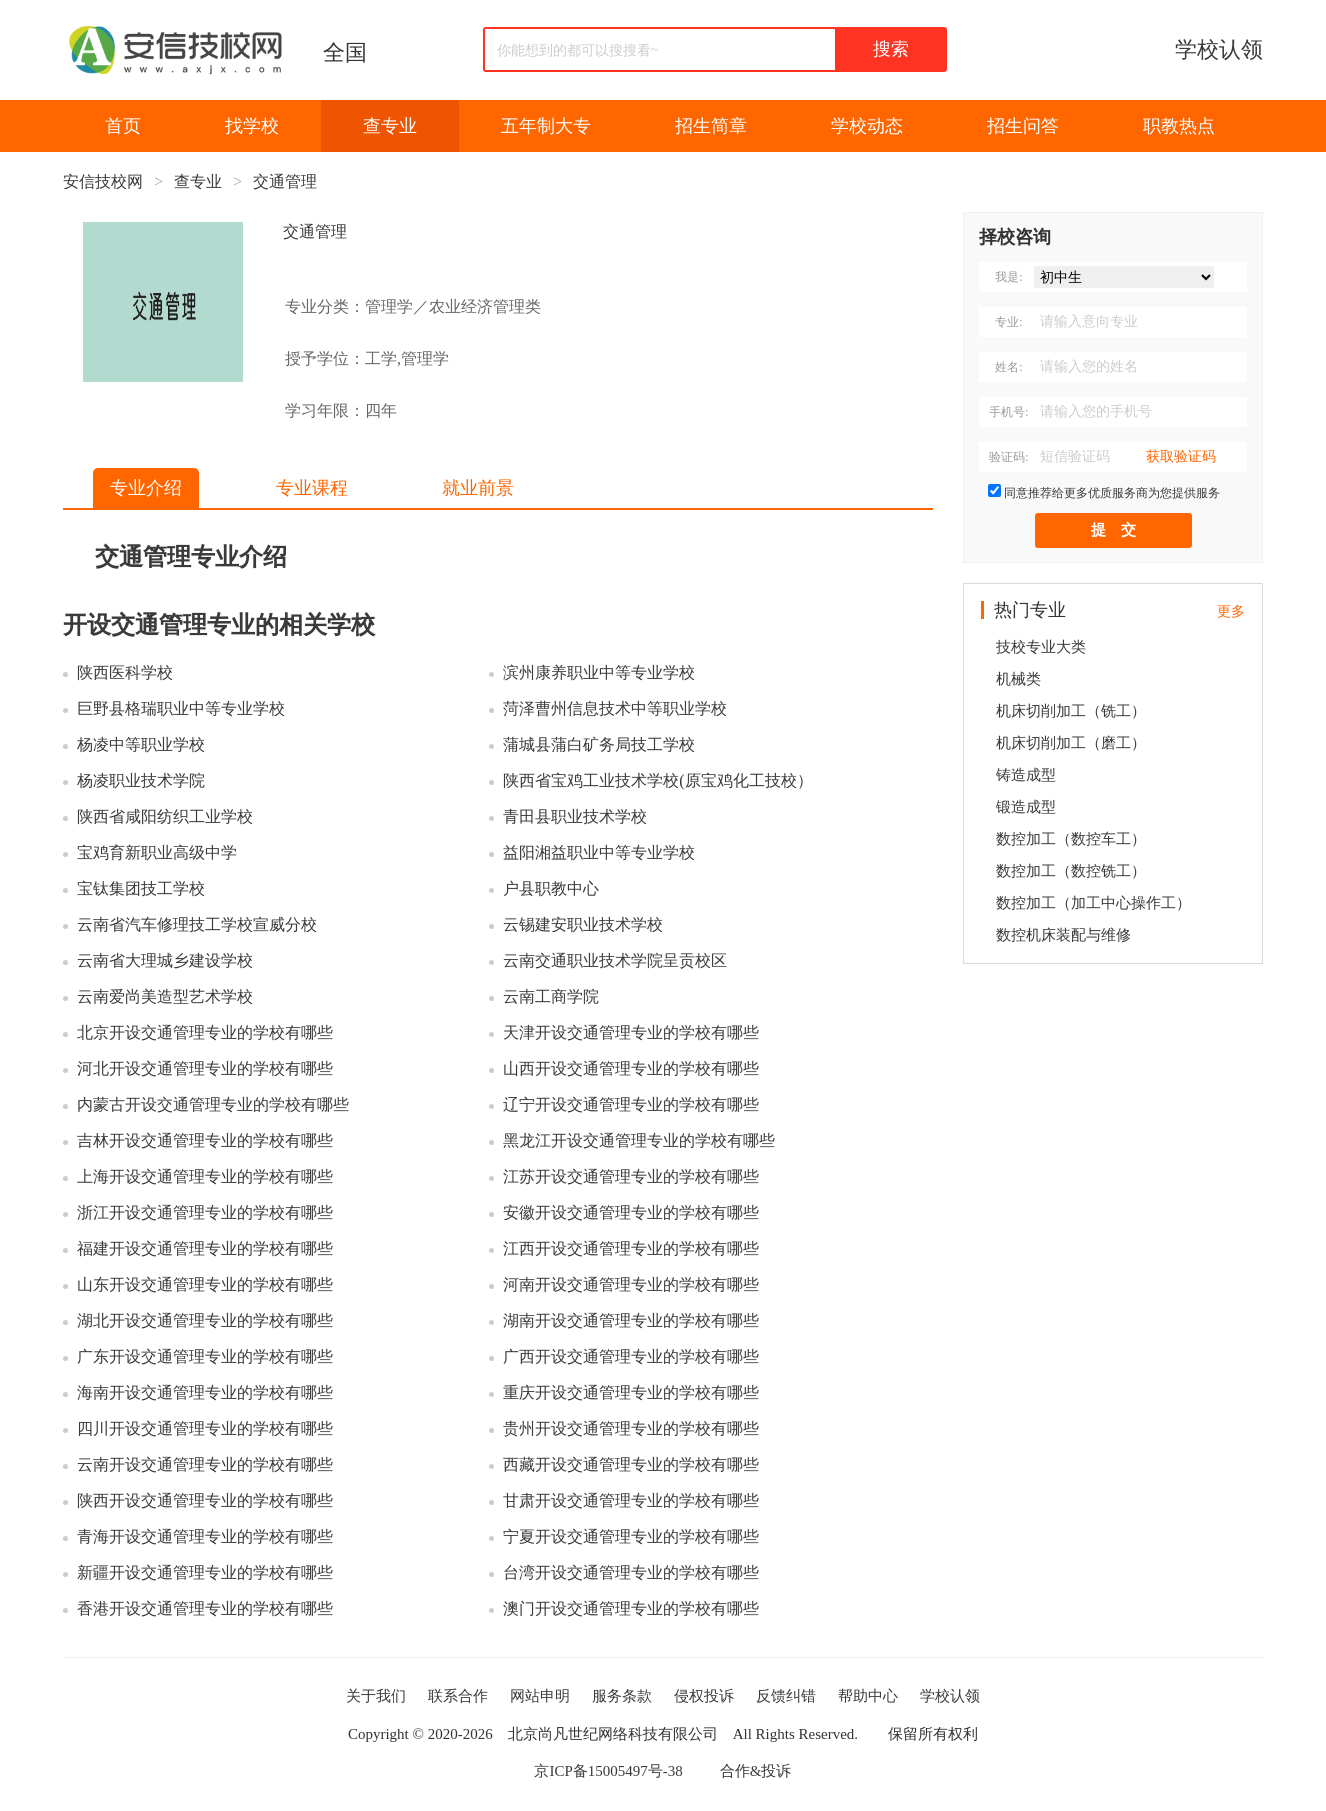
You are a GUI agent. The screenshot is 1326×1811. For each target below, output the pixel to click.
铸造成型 (1026, 775)
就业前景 (478, 488)
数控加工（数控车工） (1071, 839)
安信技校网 (103, 181)
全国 (345, 52)
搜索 (891, 49)
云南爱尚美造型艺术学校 (165, 996)
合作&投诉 (756, 1771)
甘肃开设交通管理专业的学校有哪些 (631, 1500)
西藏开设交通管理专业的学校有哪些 (631, 1464)
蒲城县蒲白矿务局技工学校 (599, 744)
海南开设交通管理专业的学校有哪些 (205, 1392)
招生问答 (1023, 126)
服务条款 (622, 1696)
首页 (123, 126)
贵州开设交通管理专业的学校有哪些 (631, 1428)
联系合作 (458, 1696)
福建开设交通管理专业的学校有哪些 (205, 1248)
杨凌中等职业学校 (141, 744)
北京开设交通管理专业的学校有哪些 (205, 1032)
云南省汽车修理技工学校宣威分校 (197, 924)
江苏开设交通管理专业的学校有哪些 (631, 1176)
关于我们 (376, 1696)
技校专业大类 (1041, 647)
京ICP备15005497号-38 (608, 1771)
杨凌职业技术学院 (141, 780)
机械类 (1018, 679)
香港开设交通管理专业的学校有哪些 (205, 1608)
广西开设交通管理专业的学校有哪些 (631, 1356)
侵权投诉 (704, 1696)
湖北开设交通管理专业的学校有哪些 (205, 1320)
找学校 (252, 126)
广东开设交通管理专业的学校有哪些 (205, 1356)
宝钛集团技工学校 (141, 888)
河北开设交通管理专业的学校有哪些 (205, 1068)
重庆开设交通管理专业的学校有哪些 (631, 1392)
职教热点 (1179, 126)
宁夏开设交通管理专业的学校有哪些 (631, 1536)
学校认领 (1219, 49)
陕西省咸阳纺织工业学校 (165, 816)
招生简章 (711, 126)
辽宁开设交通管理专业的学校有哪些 (631, 1104)
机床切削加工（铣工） (1071, 711)
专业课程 (312, 488)
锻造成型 (1026, 807)
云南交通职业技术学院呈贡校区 (615, 960)
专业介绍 (146, 488)
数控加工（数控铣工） (1071, 871)
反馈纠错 (786, 1696)
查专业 (390, 126)
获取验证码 (1181, 456)
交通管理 (285, 181)
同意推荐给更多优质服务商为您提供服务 (1112, 493)
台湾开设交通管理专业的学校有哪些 (631, 1572)
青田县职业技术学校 (575, 816)
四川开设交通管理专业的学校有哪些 (205, 1428)
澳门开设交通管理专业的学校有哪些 (631, 1608)
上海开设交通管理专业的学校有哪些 (205, 1176)
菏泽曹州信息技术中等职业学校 (615, 708)
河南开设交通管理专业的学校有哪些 (631, 1284)
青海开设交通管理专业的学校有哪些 (205, 1536)
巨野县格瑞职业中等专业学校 (181, 708)
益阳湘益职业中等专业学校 (599, 852)
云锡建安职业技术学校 (583, 924)
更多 (1231, 611)
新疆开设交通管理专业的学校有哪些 (205, 1572)
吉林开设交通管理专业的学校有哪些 (205, 1140)
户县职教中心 (551, 888)
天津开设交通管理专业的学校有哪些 (631, 1032)
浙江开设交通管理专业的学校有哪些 (205, 1212)
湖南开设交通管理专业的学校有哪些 (631, 1320)
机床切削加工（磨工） (1071, 743)
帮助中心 (868, 1696)
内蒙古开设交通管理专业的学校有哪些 (213, 1104)
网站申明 (540, 1696)
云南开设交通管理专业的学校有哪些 (205, 1464)
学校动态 (867, 126)
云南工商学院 (551, 996)
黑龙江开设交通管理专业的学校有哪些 (639, 1140)
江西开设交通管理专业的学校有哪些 (631, 1248)
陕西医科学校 (125, 672)
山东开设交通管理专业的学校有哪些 (205, 1284)
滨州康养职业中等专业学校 (599, 672)
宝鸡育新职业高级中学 (157, 852)
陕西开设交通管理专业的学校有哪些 (205, 1500)
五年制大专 (546, 126)
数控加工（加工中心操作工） (1093, 903)
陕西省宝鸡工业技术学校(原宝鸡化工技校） (657, 780)
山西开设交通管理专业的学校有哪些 (631, 1068)
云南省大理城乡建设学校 (165, 960)
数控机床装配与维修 (1063, 935)
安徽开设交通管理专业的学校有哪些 (631, 1212)
